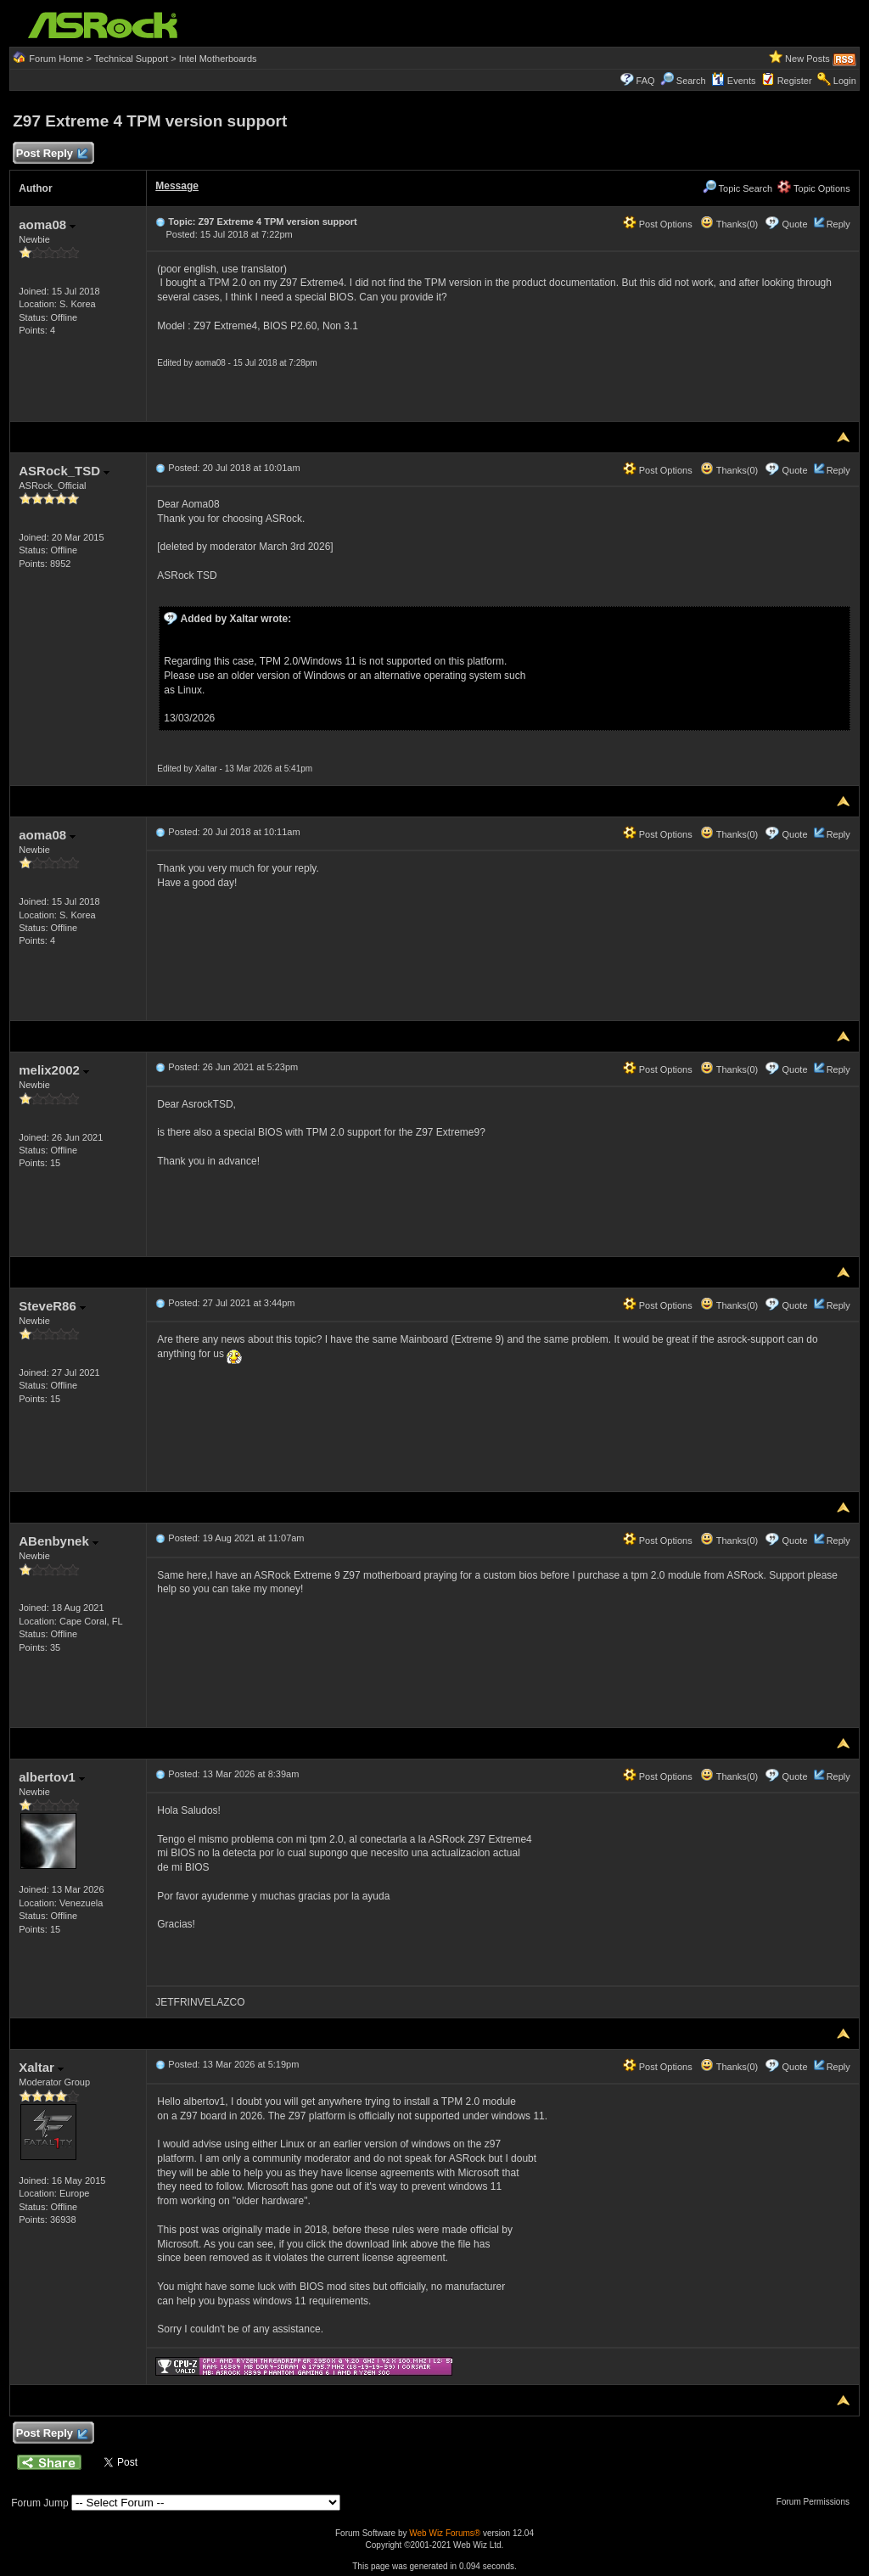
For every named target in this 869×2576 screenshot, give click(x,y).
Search (691, 81)
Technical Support (131, 58)
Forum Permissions (817, 2501)
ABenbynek (58, 1541)
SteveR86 (52, 1306)
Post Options (657, 224)
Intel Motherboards (218, 58)
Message (177, 186)
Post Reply (51, 154)
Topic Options (813, 188)
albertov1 (52, 1777)
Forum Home (56, 58)
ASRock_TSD (64, 470)
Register (794, 81)
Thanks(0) (729, 224)
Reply (838, 224)
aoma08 (47, 224)
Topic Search (737, 188)
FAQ (645, 81)
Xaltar (41, 2067)
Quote (795, 224)
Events (733, 81)
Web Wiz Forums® (444, 2533)
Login (844, 81)
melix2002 (54, 1070)
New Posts (807, 58)
